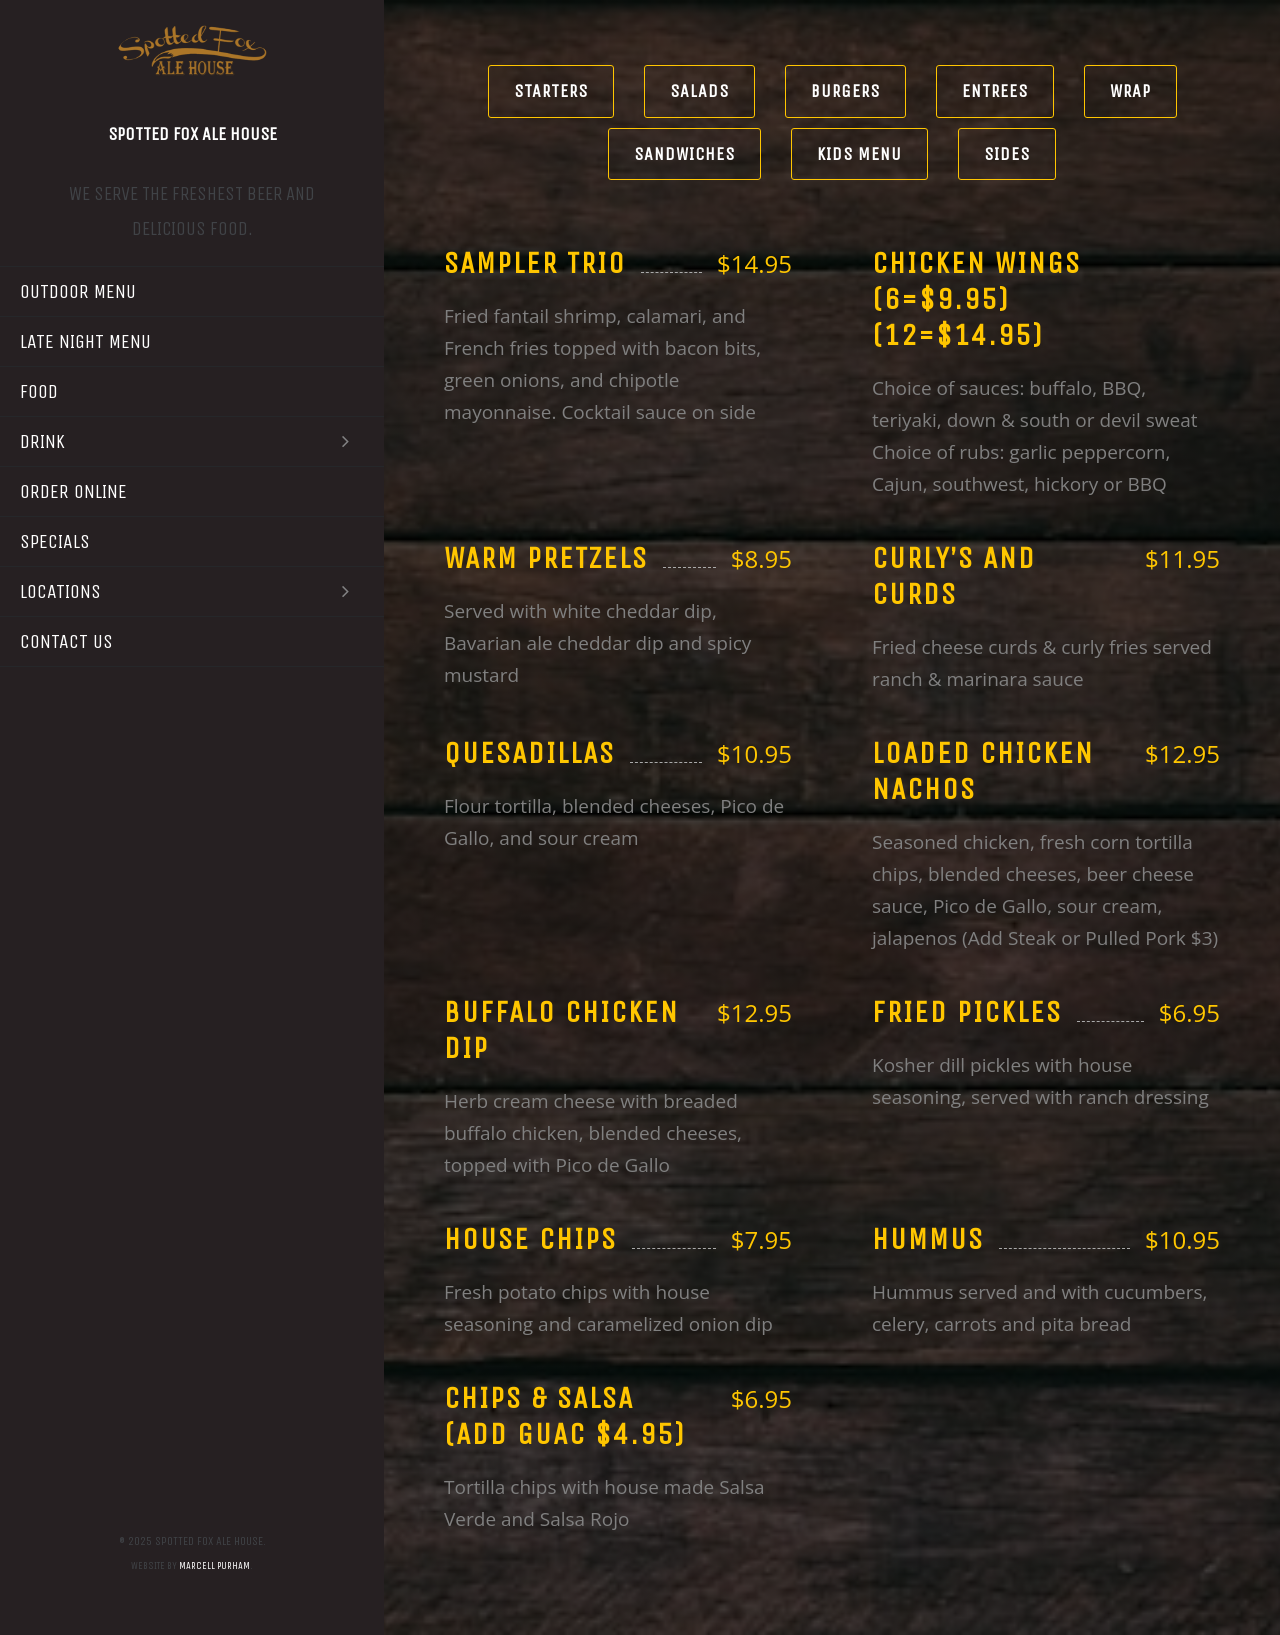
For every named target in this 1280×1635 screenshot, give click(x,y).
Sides (1007, 154)
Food (39, 391)
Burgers (845, 91)
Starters (551, 91)
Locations (192, 591)
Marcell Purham (214, 1566)
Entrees (995, 91)
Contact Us (66, 641)
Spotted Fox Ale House (192, 134)
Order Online (73, 491)
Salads (699, 91)
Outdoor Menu (78, 291)
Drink (192, 441)
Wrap (1130, 91)
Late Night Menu (85, 341)
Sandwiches (684, 154)
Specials (55, 541)
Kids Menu (859, 154)
